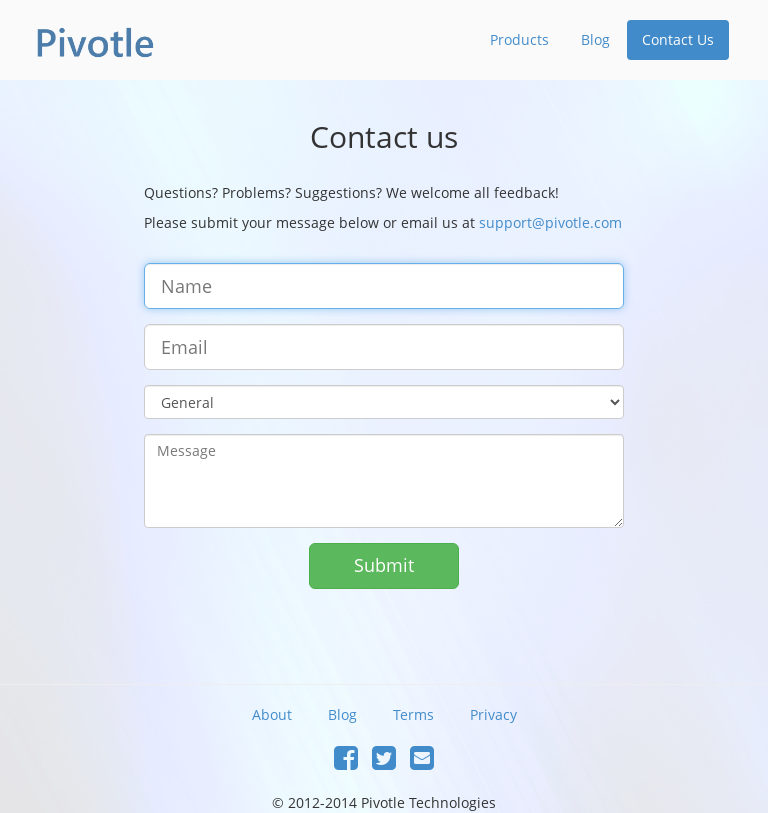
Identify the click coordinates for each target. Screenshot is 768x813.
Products (519, 39)
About (272, 714)
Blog (595, 39)
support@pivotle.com (550, 222)
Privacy (493, 714)
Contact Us (678, 39)
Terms (413, 714)
